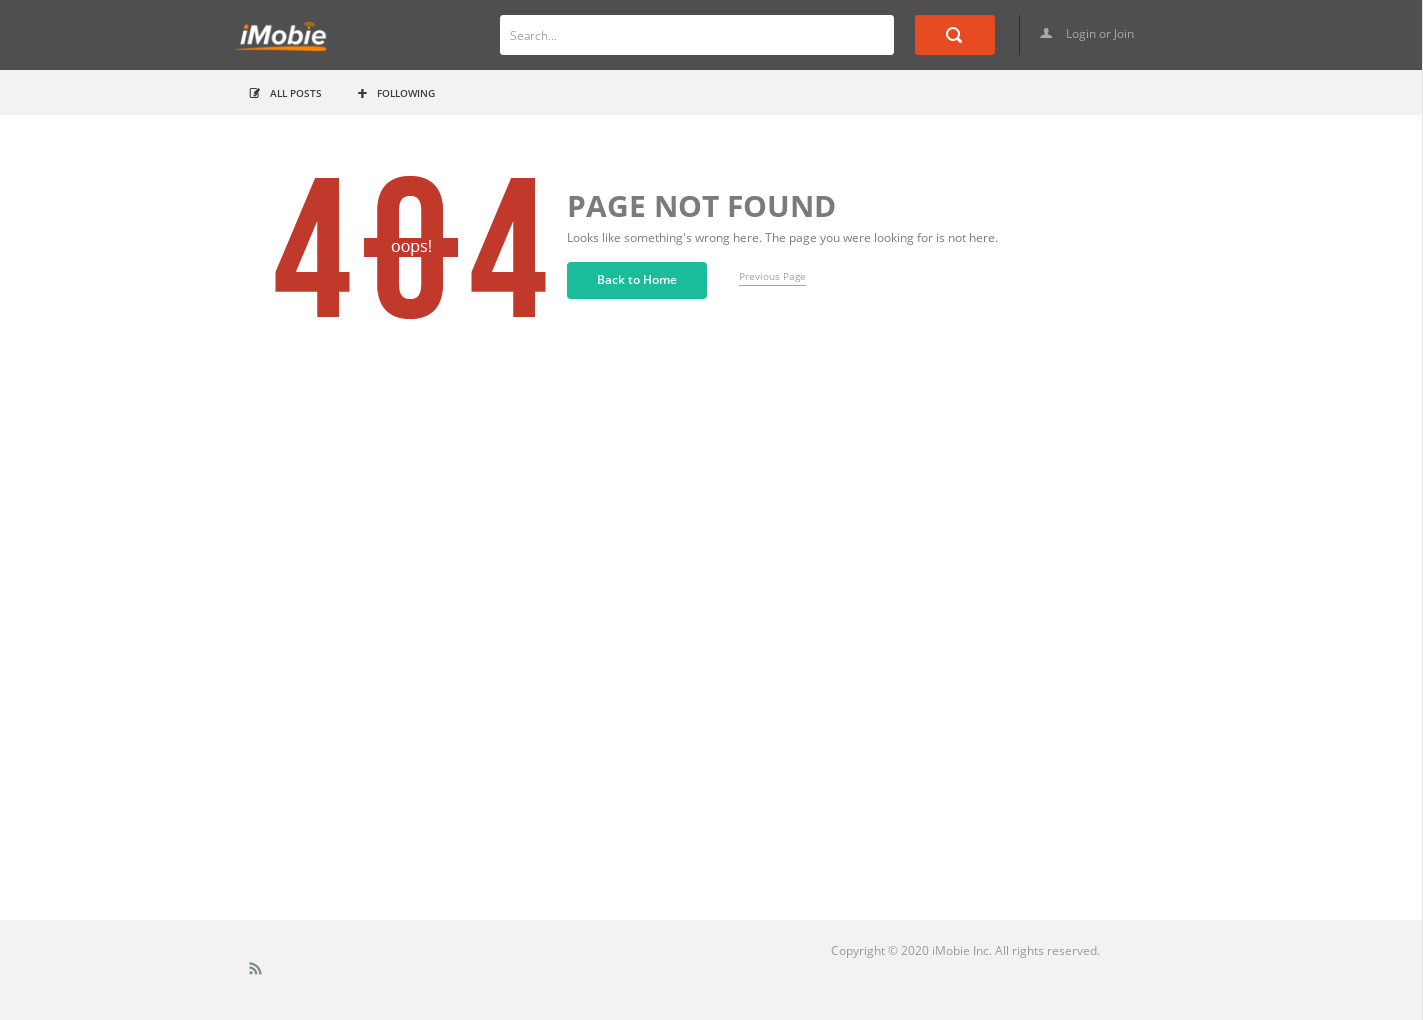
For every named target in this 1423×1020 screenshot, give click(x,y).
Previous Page (772, 276)
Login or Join (1087, 33)
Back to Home (637, 279)
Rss (256, 973)
